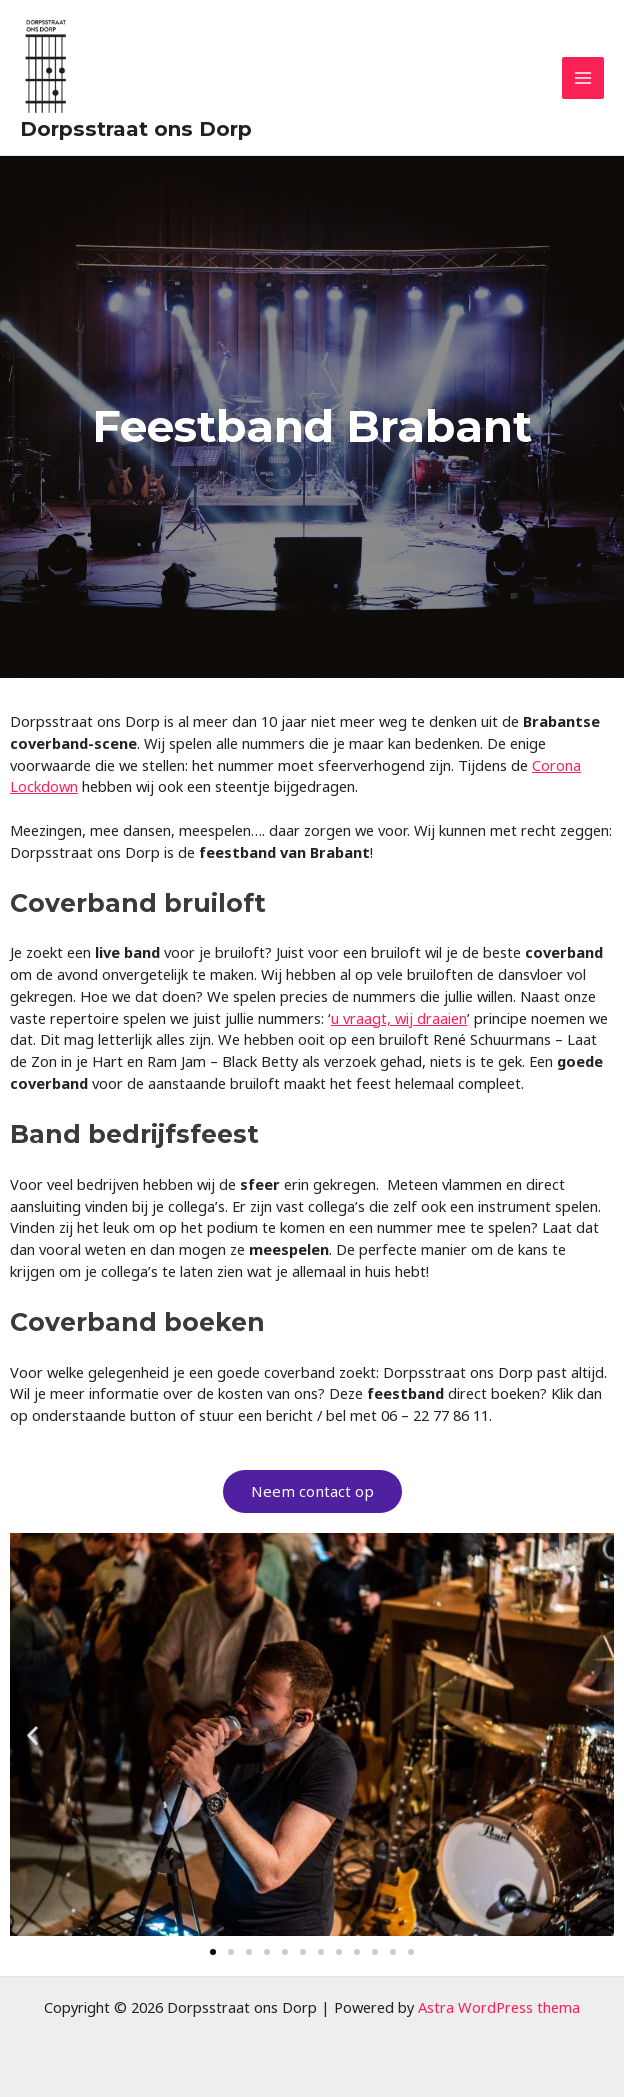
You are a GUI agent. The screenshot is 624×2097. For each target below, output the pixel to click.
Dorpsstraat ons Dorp (136, 129)
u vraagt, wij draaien (399, 1018)
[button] (32, 1734)
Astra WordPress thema (499, 2007)
